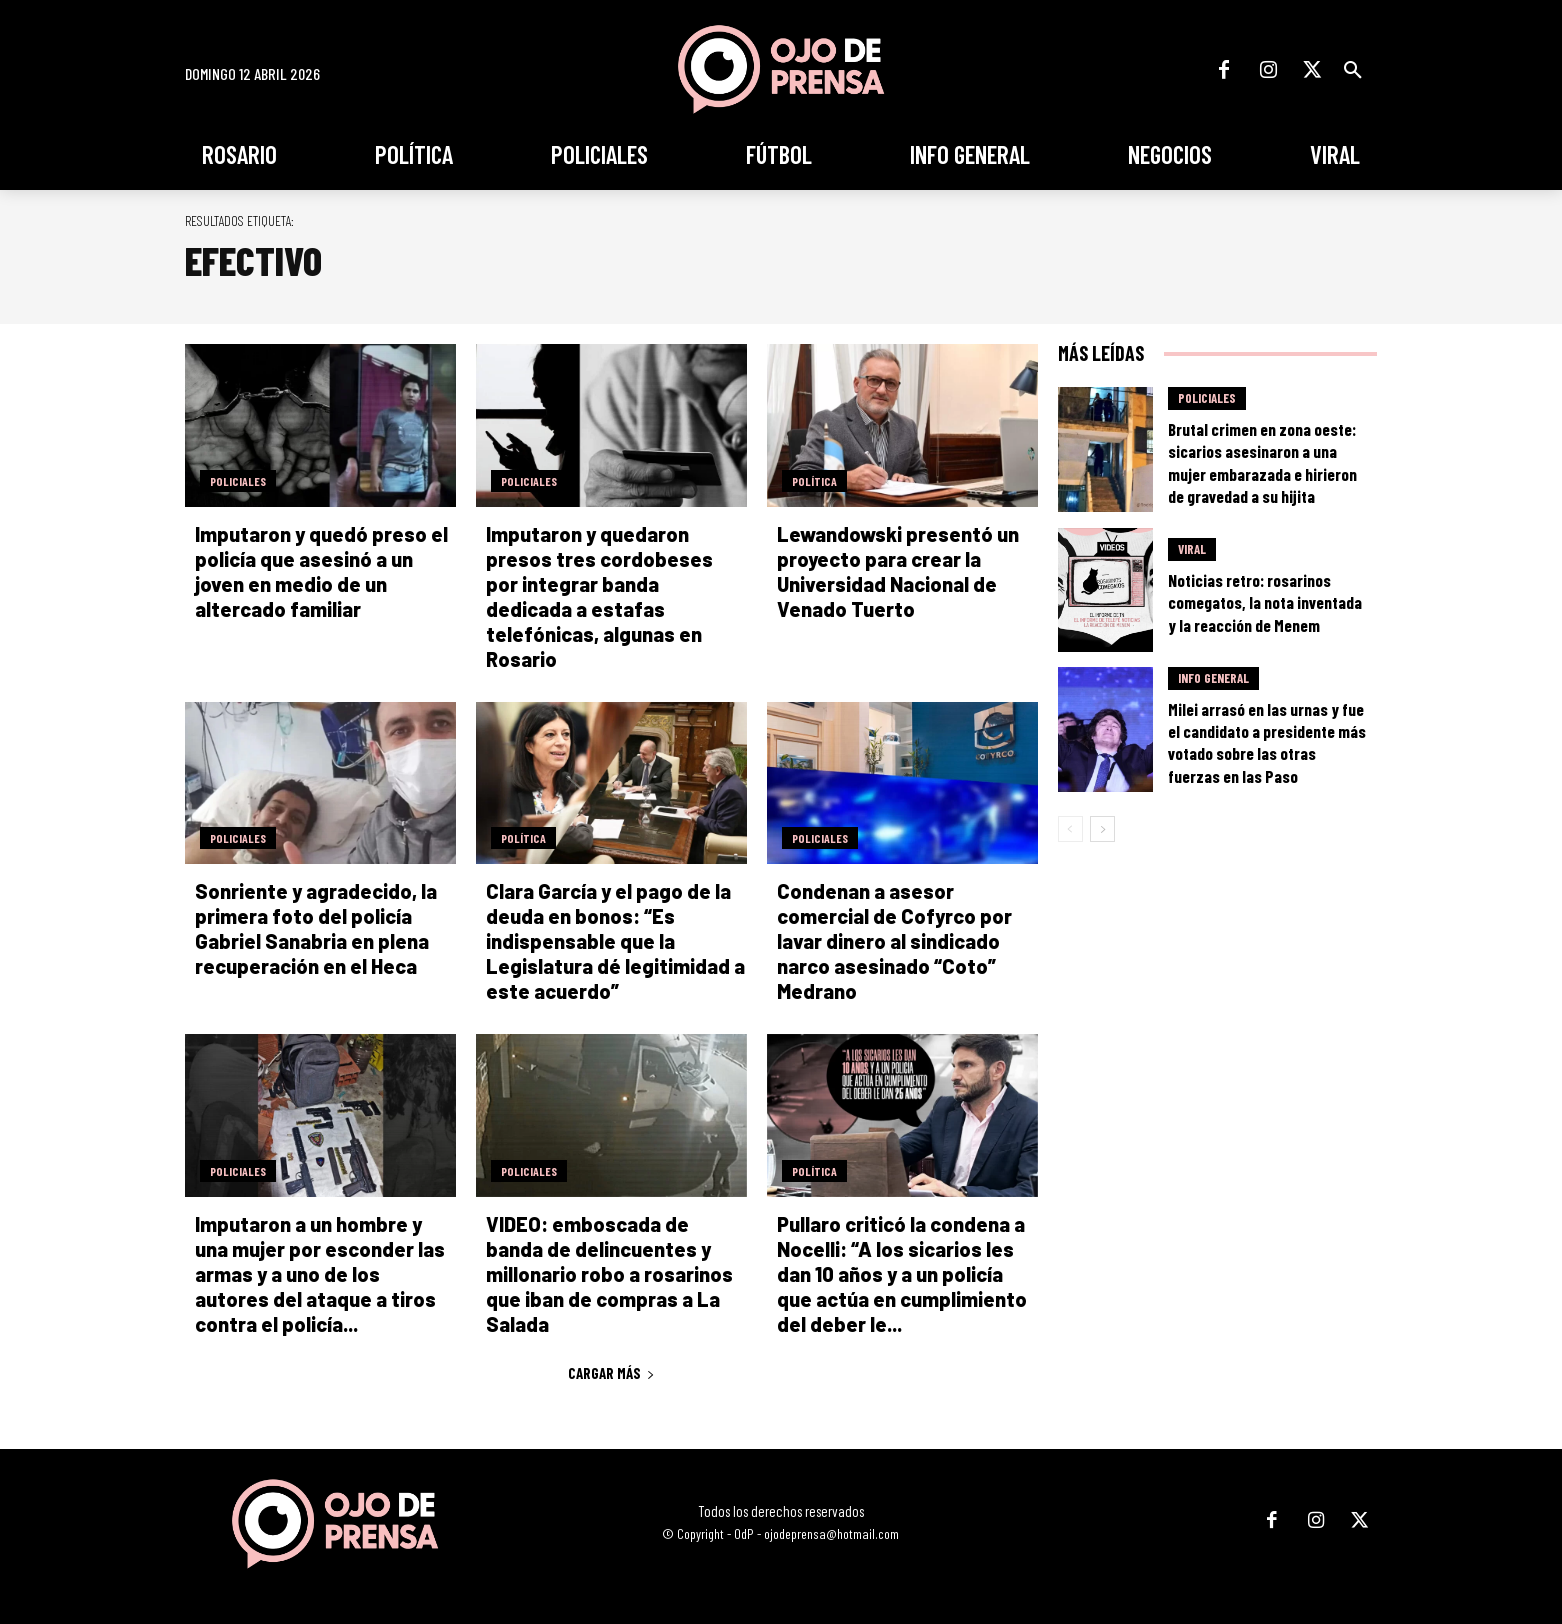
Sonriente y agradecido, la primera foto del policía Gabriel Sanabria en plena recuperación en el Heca (316, 928)
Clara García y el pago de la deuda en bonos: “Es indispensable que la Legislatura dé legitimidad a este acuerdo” (615, 941)
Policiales (238, 481)
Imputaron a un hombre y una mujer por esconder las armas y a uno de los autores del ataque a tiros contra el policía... (320, 1274)
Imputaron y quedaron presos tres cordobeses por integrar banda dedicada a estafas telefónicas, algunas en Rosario (599, 596)
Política (814, 481)
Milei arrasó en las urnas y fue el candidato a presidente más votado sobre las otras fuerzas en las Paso (1267, 742)
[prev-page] (1070, 829)
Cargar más (611, 1373)
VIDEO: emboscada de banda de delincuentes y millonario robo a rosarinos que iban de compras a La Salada (609, 1274)
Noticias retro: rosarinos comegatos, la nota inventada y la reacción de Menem (1265, 602)
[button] (1353, 70)
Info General (1213, 678)
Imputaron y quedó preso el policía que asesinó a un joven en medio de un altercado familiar (321, 571)
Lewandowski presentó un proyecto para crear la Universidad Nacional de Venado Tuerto (898, 571)
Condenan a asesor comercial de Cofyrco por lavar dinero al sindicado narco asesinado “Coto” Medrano (894, 941)
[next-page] (1102, 829)
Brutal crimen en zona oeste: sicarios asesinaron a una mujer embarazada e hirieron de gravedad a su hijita (1262, 462)
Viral (1192, 549)
